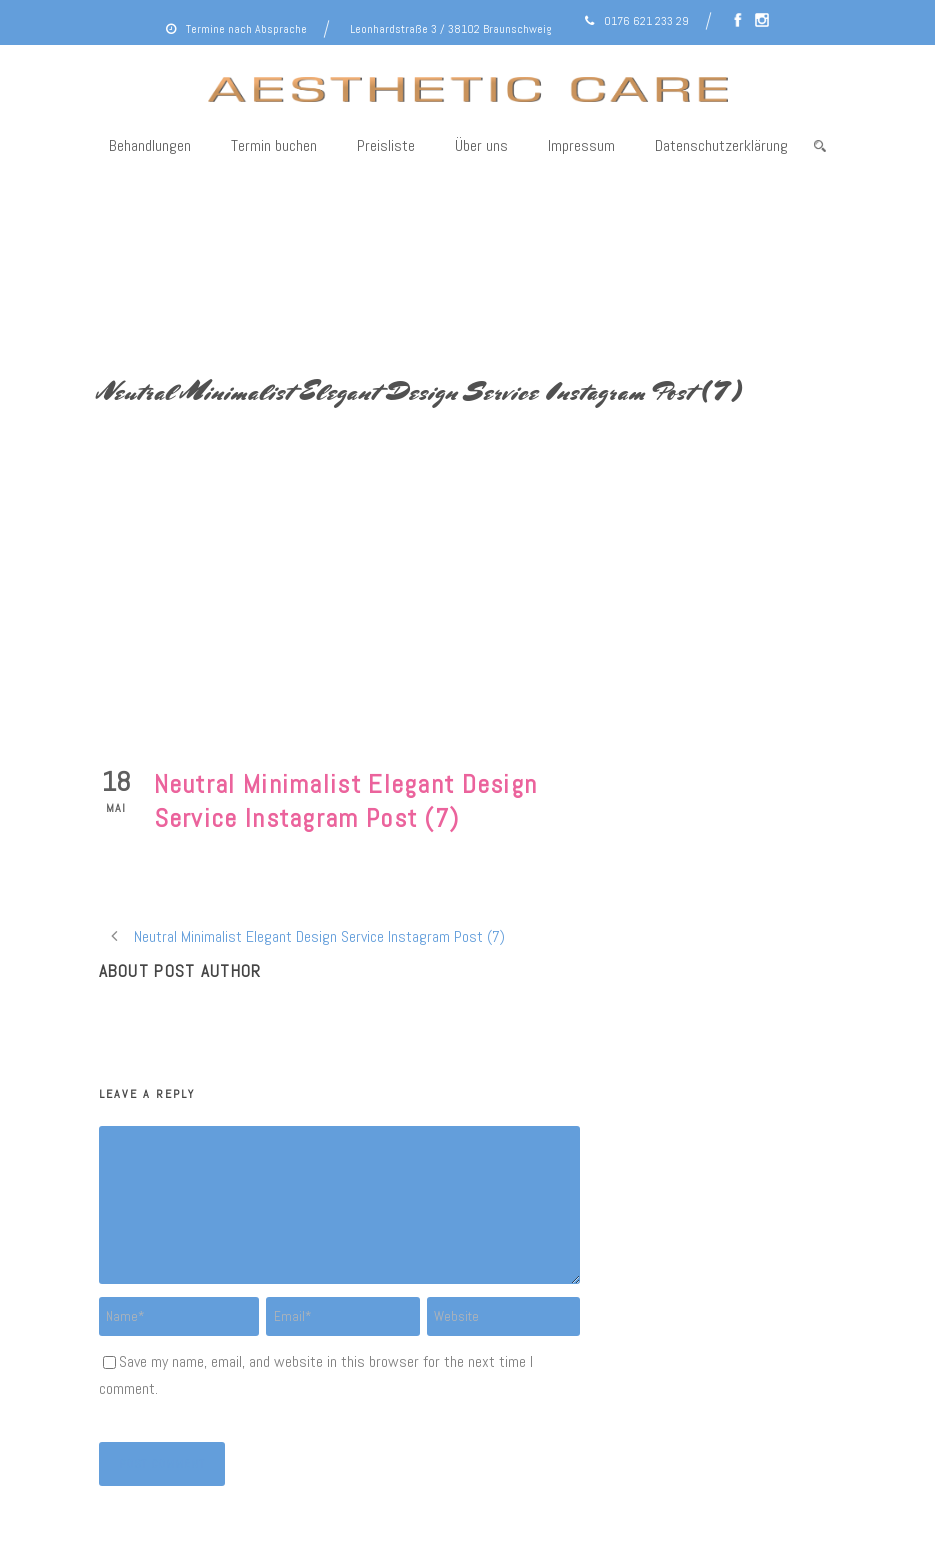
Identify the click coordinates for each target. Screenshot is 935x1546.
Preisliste (386, 145)
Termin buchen (274, 145)
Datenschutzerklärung (721, 145)
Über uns (481, 145)
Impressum (581, 145)
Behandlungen (150, 145)
